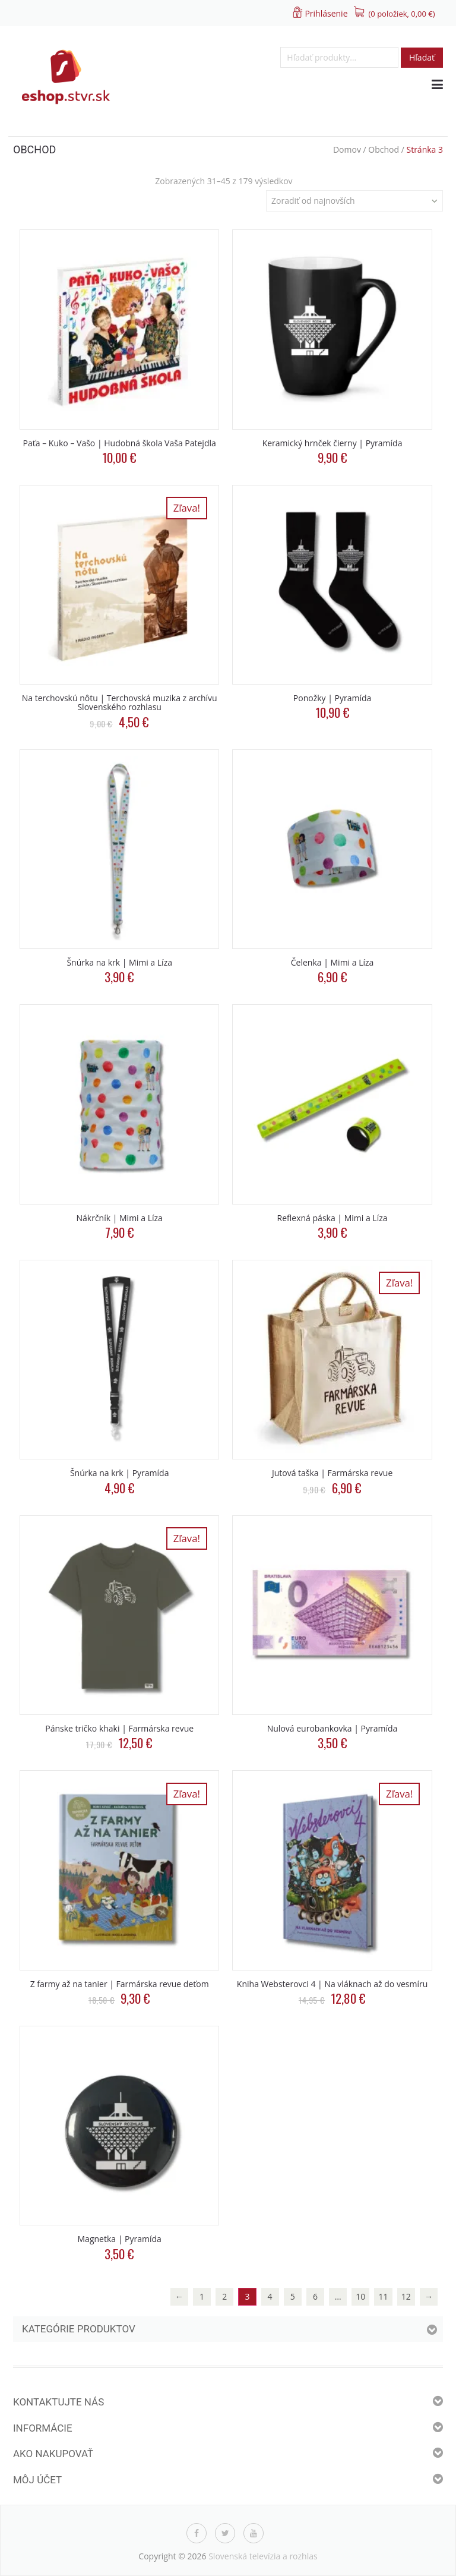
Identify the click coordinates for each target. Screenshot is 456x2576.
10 (360, 2296)
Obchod (383, 149)
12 (406, 2296)
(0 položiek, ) (402, 13)
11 (383, 2296)
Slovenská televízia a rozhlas (263, 2556)
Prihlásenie (326, 13)
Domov (347, 149)
